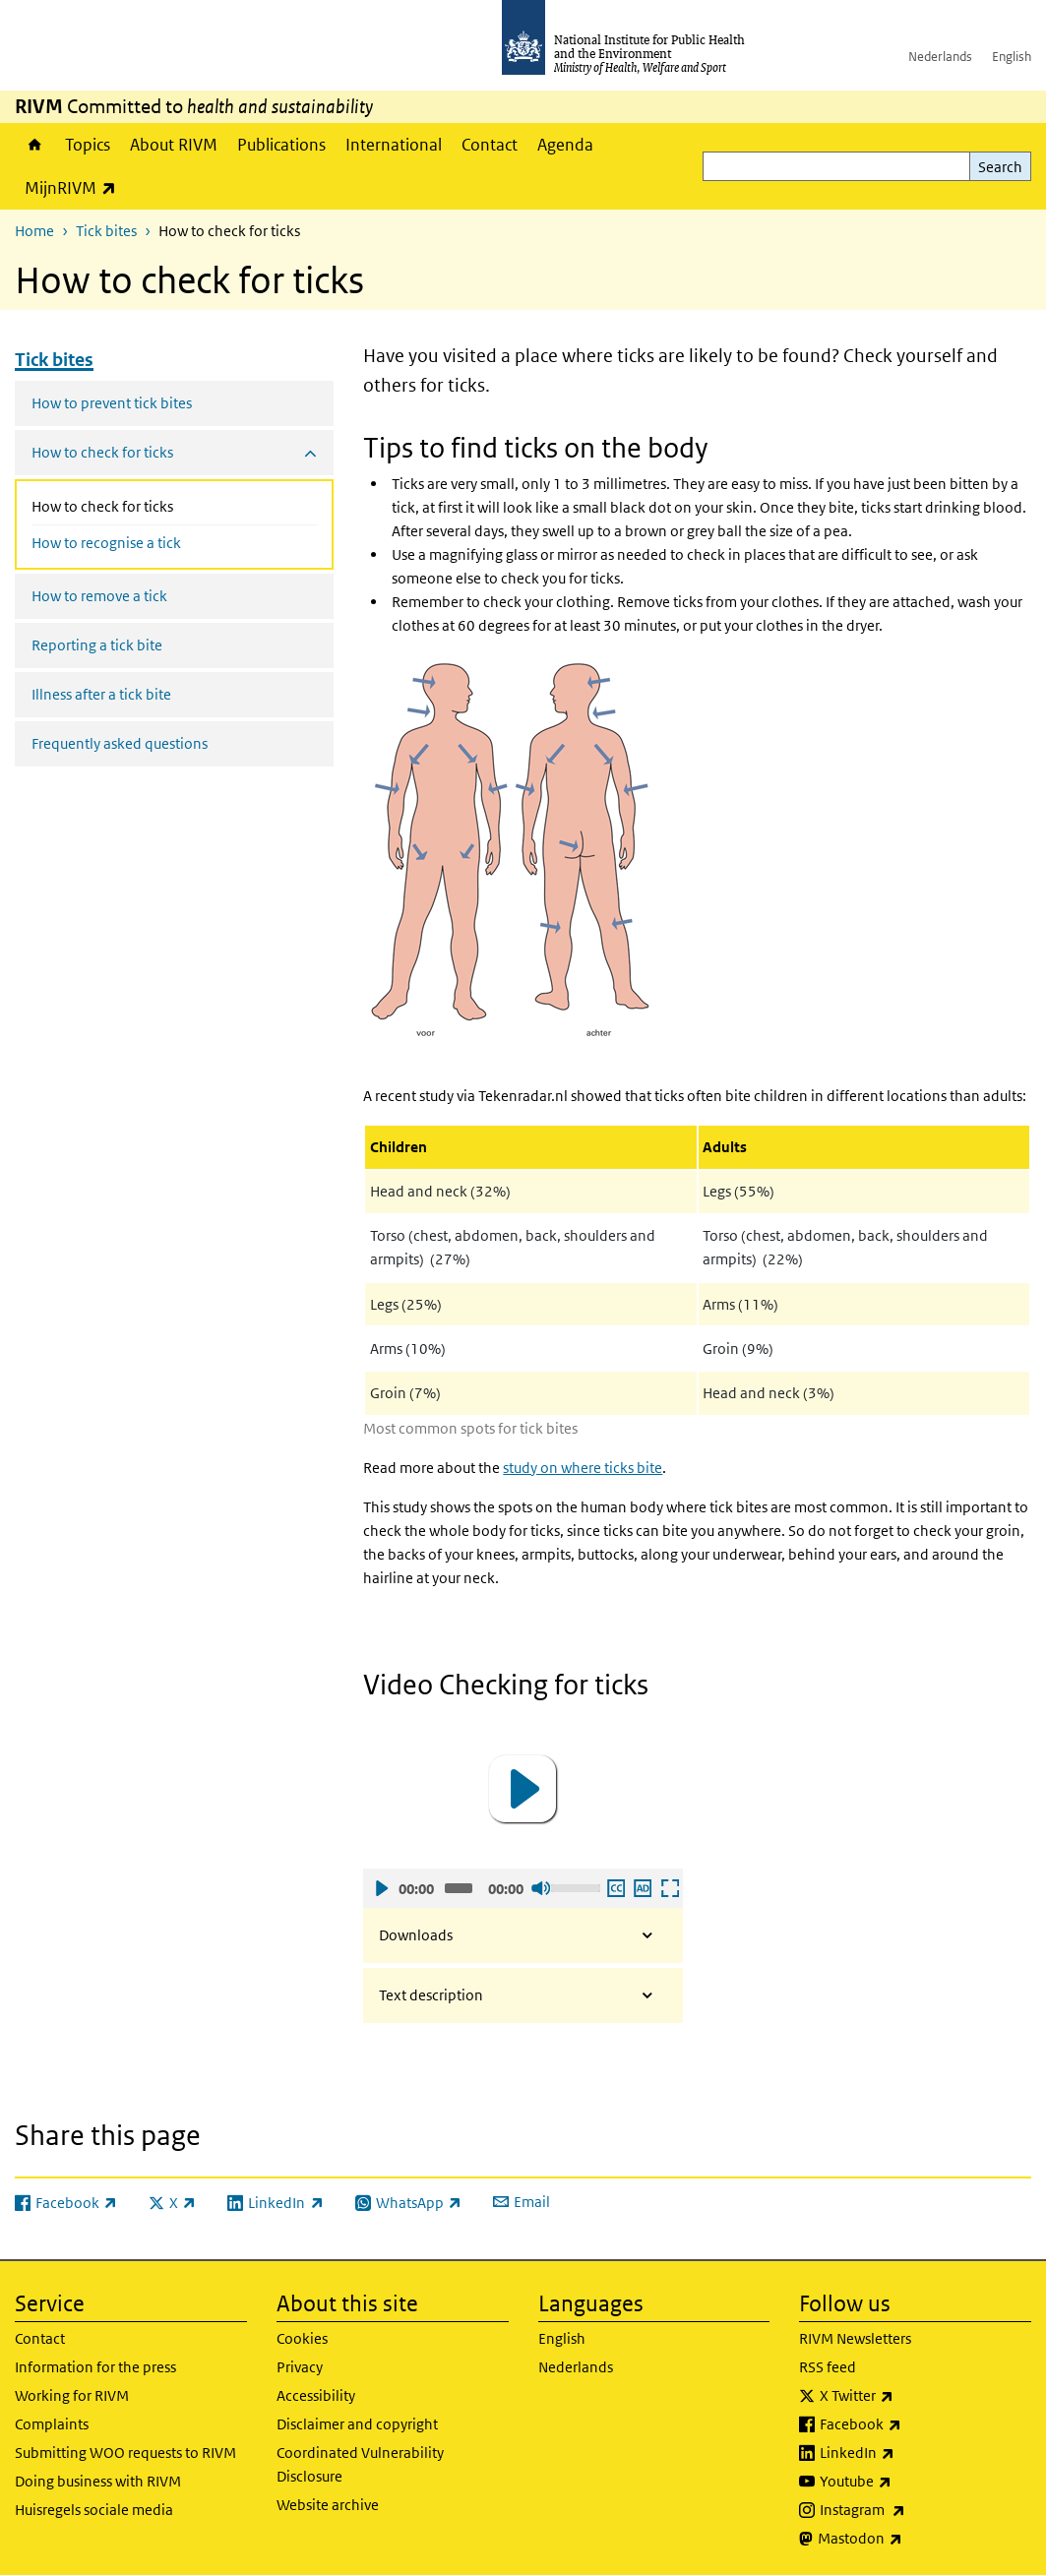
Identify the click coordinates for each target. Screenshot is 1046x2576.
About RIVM (173, 144)
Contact (489, 144)
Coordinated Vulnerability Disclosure (360, 2464)
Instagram (914, 2510)
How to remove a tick (99, 595)
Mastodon (912, 2538)
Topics (87, 144)
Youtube (907, 2481)
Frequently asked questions (119, 743)
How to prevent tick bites (111, 403)
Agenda (565, 144)
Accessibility (316, 2395)
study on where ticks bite (582, 1467)
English (1011, 56)
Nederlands (940, 56)
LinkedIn (909, 2453)
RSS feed (827, 2367)
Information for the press (95, 2367)
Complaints (52, 2424)
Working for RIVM (72, 2395)
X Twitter (908, 2396)
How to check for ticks (144, 505)
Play (381, 1888)
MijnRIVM (75, 187)
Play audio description (641, 1888)
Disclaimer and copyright (357, 2424)
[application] (522, 1789)
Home (35, 144)
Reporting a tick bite (96, 645)
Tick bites (106, 230)
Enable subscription (615, 1888)
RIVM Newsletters (855, 2338)
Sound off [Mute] (540, 1888)
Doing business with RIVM (98, 2481)
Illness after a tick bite (101, 694)
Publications (281, 144)
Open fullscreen (669, 1888)
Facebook (912, 2424)
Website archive (328, 2504)
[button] (522, 1788)
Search (1000, 166)
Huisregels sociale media (94, 2509)
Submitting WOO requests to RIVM (125, 2452)
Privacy (300, 2367)
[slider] (458, 1888)
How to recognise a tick (106, 542)
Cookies (302, 2338)
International (393, 144)
